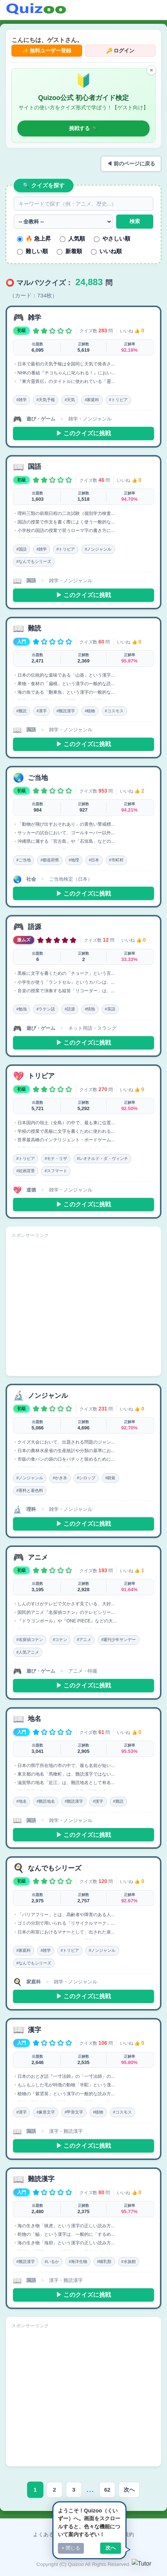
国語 (31, 580)
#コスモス (114, 711)
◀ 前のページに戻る (131, 164)
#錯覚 (110, 1478)
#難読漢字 (65, 711)
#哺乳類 (104, 2261)
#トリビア (118, 399)
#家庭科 (92, 399)
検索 (135, 221)
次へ (129, 2489)
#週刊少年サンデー (118, 1639)
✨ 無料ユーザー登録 (47, 51)
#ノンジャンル (98, 549)
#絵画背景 (25, 1170)
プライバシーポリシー (83, 2548)
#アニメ (84, 1639)
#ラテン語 (45, 1009)
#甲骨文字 (74, 2112)
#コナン (60, 1639)
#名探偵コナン (29, 1639)
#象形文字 (45, 2112)
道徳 (31, 1190)
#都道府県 (49, 860)
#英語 (110, 1009)
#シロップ (86, 1478)
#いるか (52, 2261)
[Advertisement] (83, 1308)
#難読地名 (45, 1801)
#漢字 (41, 711)
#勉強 (21, 1009)
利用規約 (123, 2534)
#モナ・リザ (56, 1158)
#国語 (21, 549)
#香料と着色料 (29, 1490)
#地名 (21, 1801)
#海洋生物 (78, 2261)
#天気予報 (45, 399)
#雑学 (21, 399)
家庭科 (33, 1982)
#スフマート (56, 1170)
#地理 (74, 860)
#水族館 (128, 2261)
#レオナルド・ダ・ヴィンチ (102, 1158)
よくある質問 (48, 2534)
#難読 (21, 711)
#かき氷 (60, 1478)
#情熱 (90, 1009)
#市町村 (116, 860)
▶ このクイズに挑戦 (83, 433)
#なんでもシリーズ (33, 561)
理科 (31, 1509)
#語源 (70, 1009)
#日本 (94, 860)
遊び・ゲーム (40, 419)
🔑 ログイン (120, 51)
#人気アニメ (27, 1652)
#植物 (90, 711)
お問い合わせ (88, 2534)
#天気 (70, 399)
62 (107, 2489)
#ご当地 (23, 860)
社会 (31, 879)
